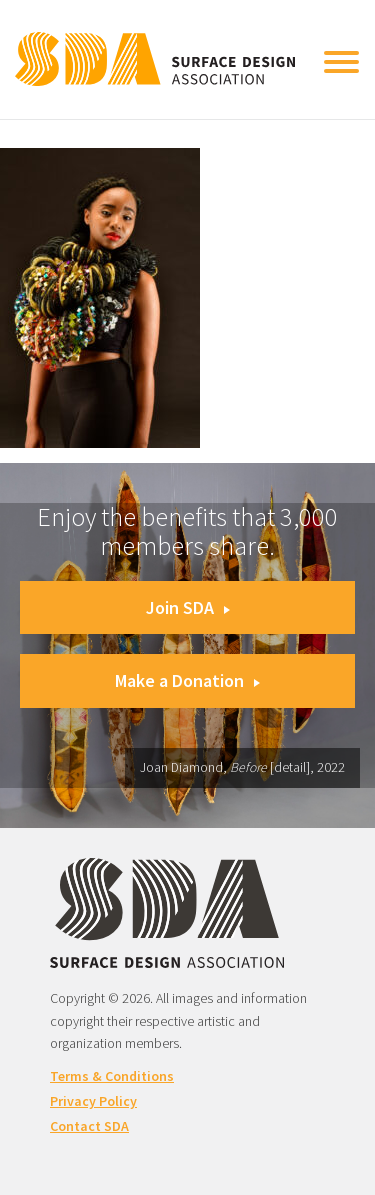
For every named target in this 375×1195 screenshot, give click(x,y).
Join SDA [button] (188, 607)
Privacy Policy (93, 1101)
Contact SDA (89, 1126)
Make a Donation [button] (187, 680)
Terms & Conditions (112, 1076)
